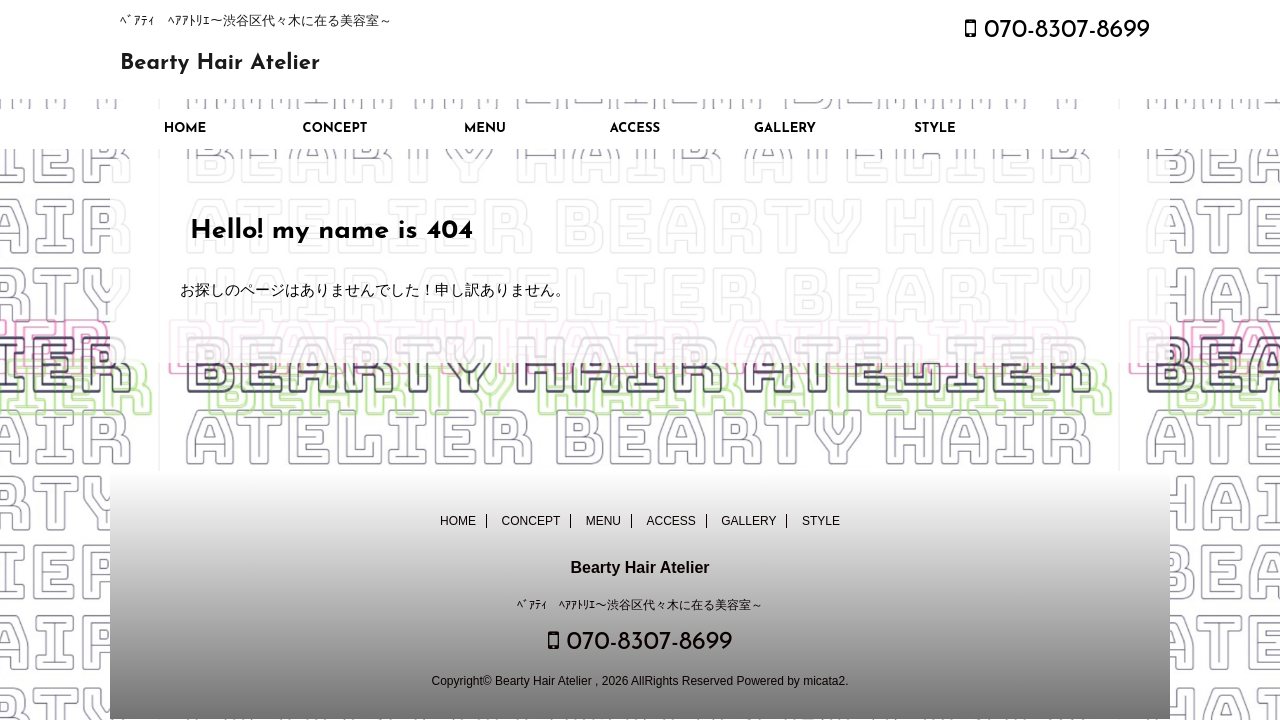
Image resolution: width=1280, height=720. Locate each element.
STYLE (935, 128)
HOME (185, 128)
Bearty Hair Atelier (220, 63)
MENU (485, 128)
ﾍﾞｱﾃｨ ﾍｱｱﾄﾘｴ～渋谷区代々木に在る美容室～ (640, 605)
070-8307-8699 (1057, 30)
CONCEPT (335, 128)
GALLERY (785, 128)
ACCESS (635, 128)
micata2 (824, 681)
